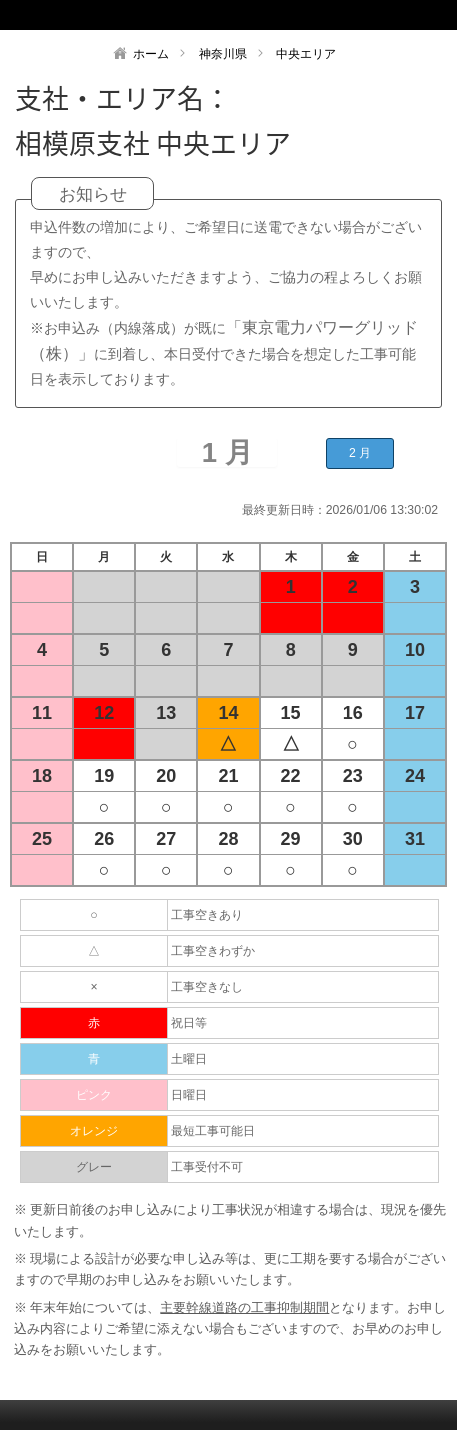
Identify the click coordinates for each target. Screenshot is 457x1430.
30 (353, 839)
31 (415, 839)
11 (42, 713)
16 (353, 713)
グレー (94, 1167)
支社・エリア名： (123, 98)
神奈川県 (223, 54)
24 (415, 776)
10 (415, 650)
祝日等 (189, 1023)
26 (104, 839)
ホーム (151, 54)
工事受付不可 (207, 1167)
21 (228, 776)
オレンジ (94, 1131)
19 (104, 776)
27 (166, 839)
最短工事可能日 (213, 1131)
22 (291, 776)
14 (228, 713)
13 (166, 713)
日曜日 (189, 1095)
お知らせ (93, 194)
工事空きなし (207, 987)
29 (291, 839)
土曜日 (189, 1059)
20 (166, 776)
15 (291, 713)
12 (104, 713)
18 (42, 776)
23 (353, 776)
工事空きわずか (213, 951)
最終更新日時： (284, 510)
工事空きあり (207, 915)
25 (42, 839)
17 (415, 713)
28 (228, 839)
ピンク (94, 1095)
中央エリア (306, 54)
